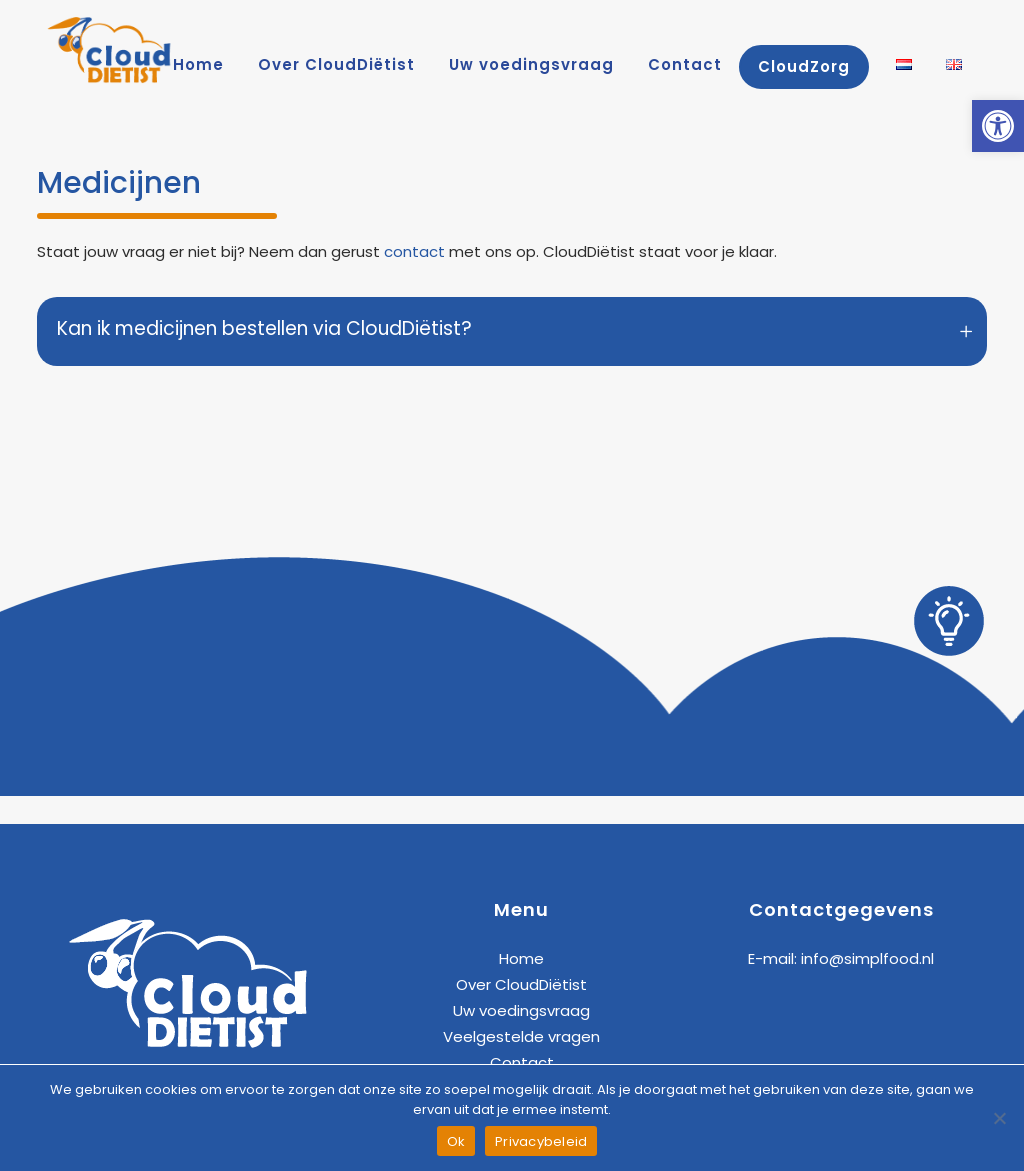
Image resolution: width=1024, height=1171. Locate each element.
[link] (998, 126)
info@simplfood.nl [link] (867, 958)
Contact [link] (522, 1062)
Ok (456, 1141)
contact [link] (414, 251)
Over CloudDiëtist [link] (521, 984)
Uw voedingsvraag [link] (521, 1010)
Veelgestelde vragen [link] (521, 1036)
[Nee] (999, 1118)
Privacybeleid (541, 1141)
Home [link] (521, 958)
